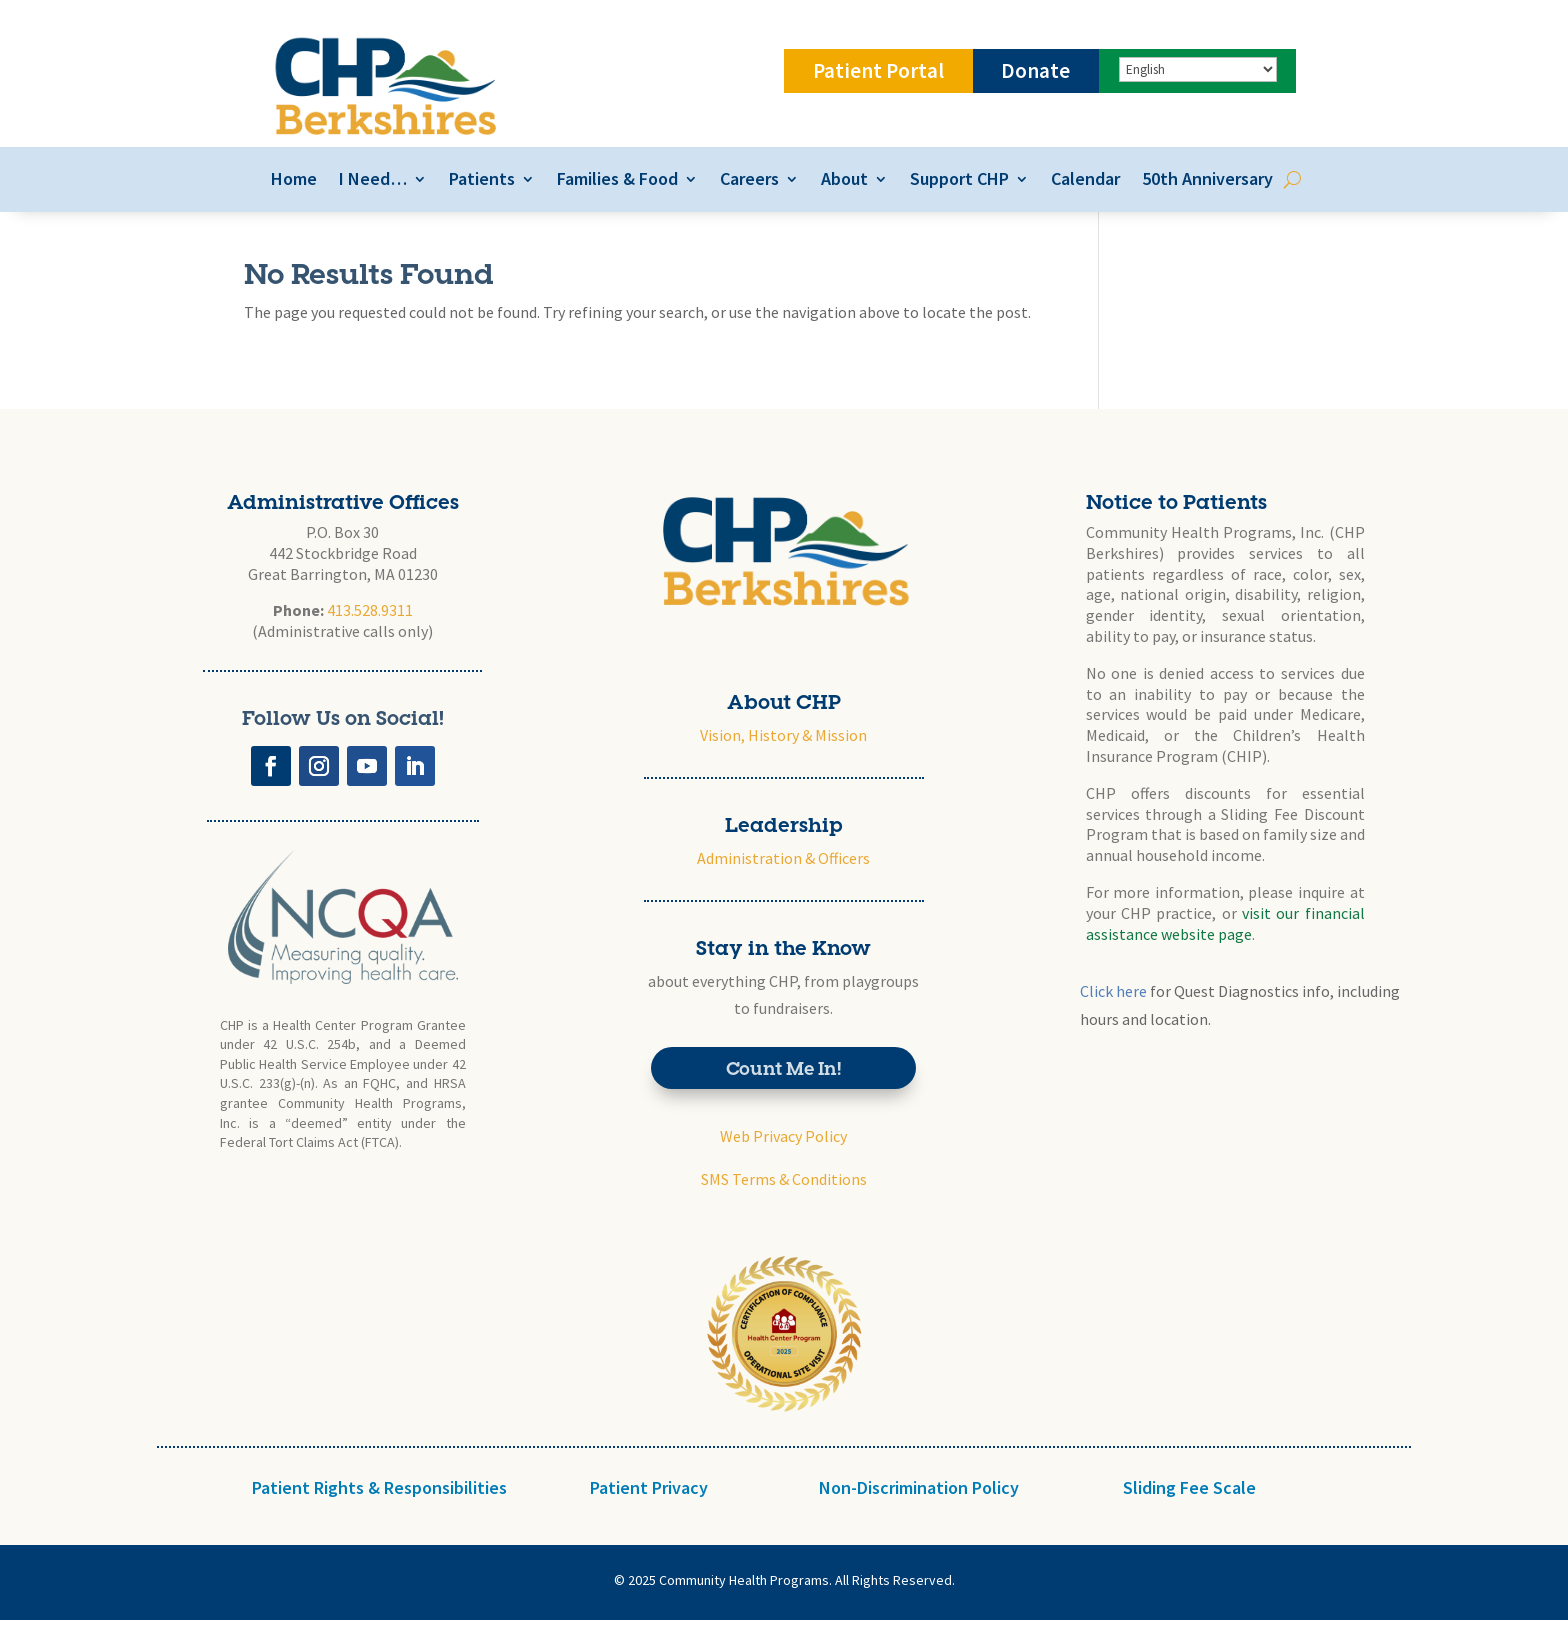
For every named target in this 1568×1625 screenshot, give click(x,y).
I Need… (368, 182)
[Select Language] (1198, 69)
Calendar (1080, 182)
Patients (477, 182)
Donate (1035, 70)
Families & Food (612, 182)
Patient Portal (878, 70)
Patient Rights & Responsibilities (379, 1492)
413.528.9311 (370, 616)
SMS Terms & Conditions (784, 1185)
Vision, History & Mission (783, 740)
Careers (744, 182)
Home (289, 182)
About (839, 182)
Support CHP (954, 182)
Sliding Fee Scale (1189, 1492)
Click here (1113, 997)
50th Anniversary (1202, 182)
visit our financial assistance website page (1225, 928)
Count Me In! (783, 1072)
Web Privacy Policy (783, 1142)
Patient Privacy (649, 1492)
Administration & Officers (783, 863)
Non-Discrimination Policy (919, 1492)
